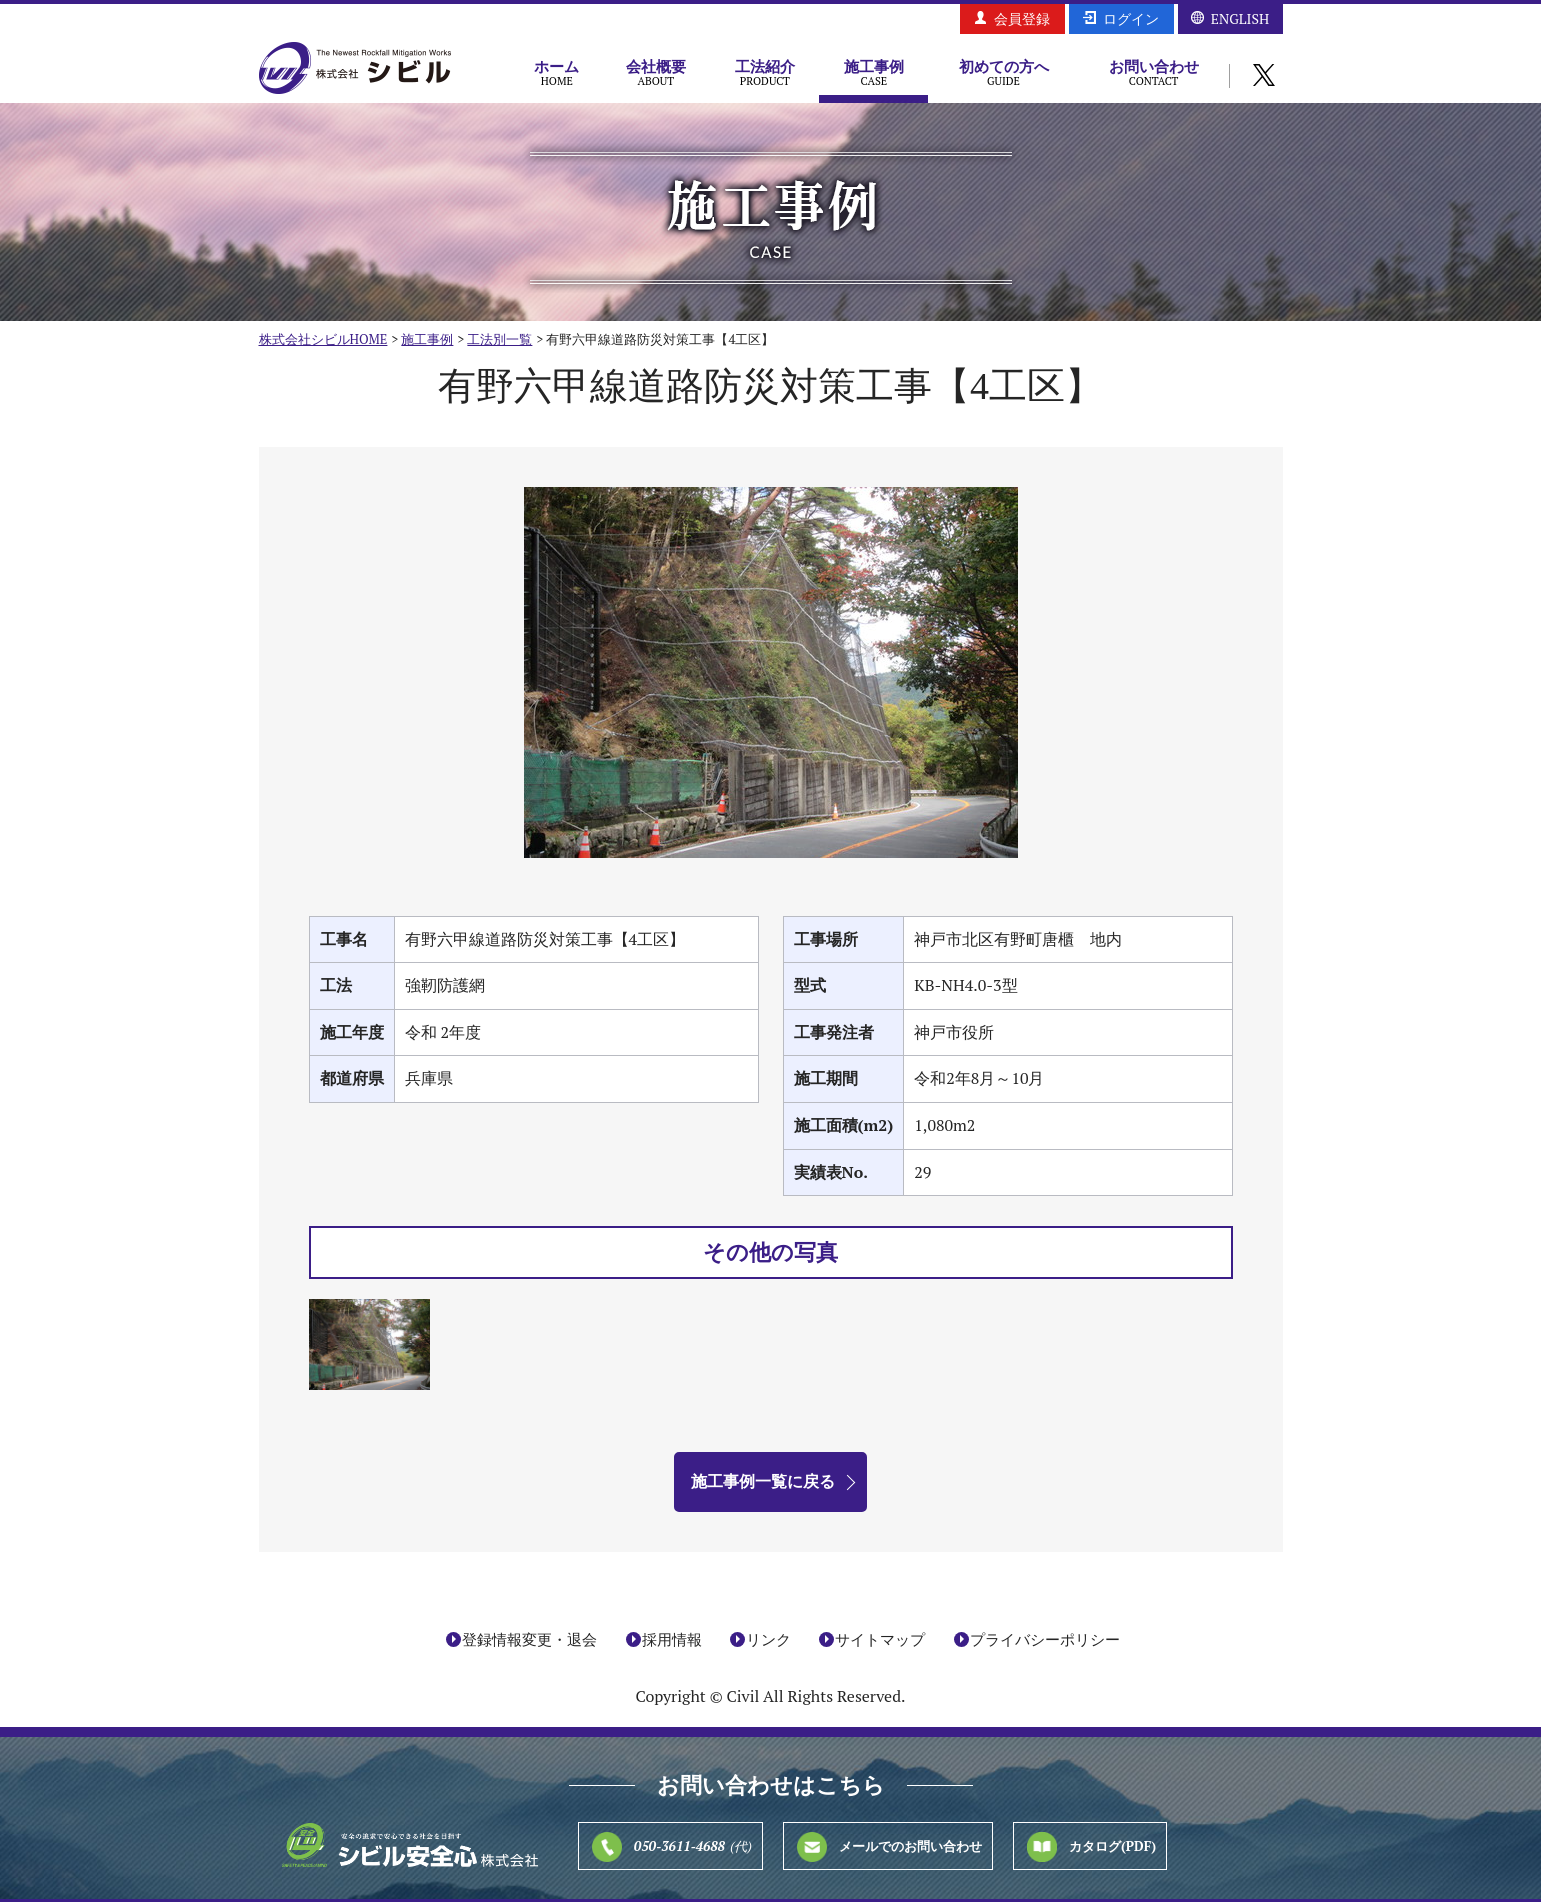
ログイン (1131, 18)
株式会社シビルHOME (323, 339)
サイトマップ (880, 1639)
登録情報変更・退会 (529, 1639)
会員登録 (1022, 18)
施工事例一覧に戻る (763, 1481)
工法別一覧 (499, 339)
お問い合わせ (1154, 72)
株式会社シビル (355, 69)
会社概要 (655, 72)
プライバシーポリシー (1045, 1639)
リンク (768, 1639)
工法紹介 (764, 72)
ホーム (557, 72)
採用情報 (672, 1639)
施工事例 (873, 72)
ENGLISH (1240, 18)
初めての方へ (1003, 72)
